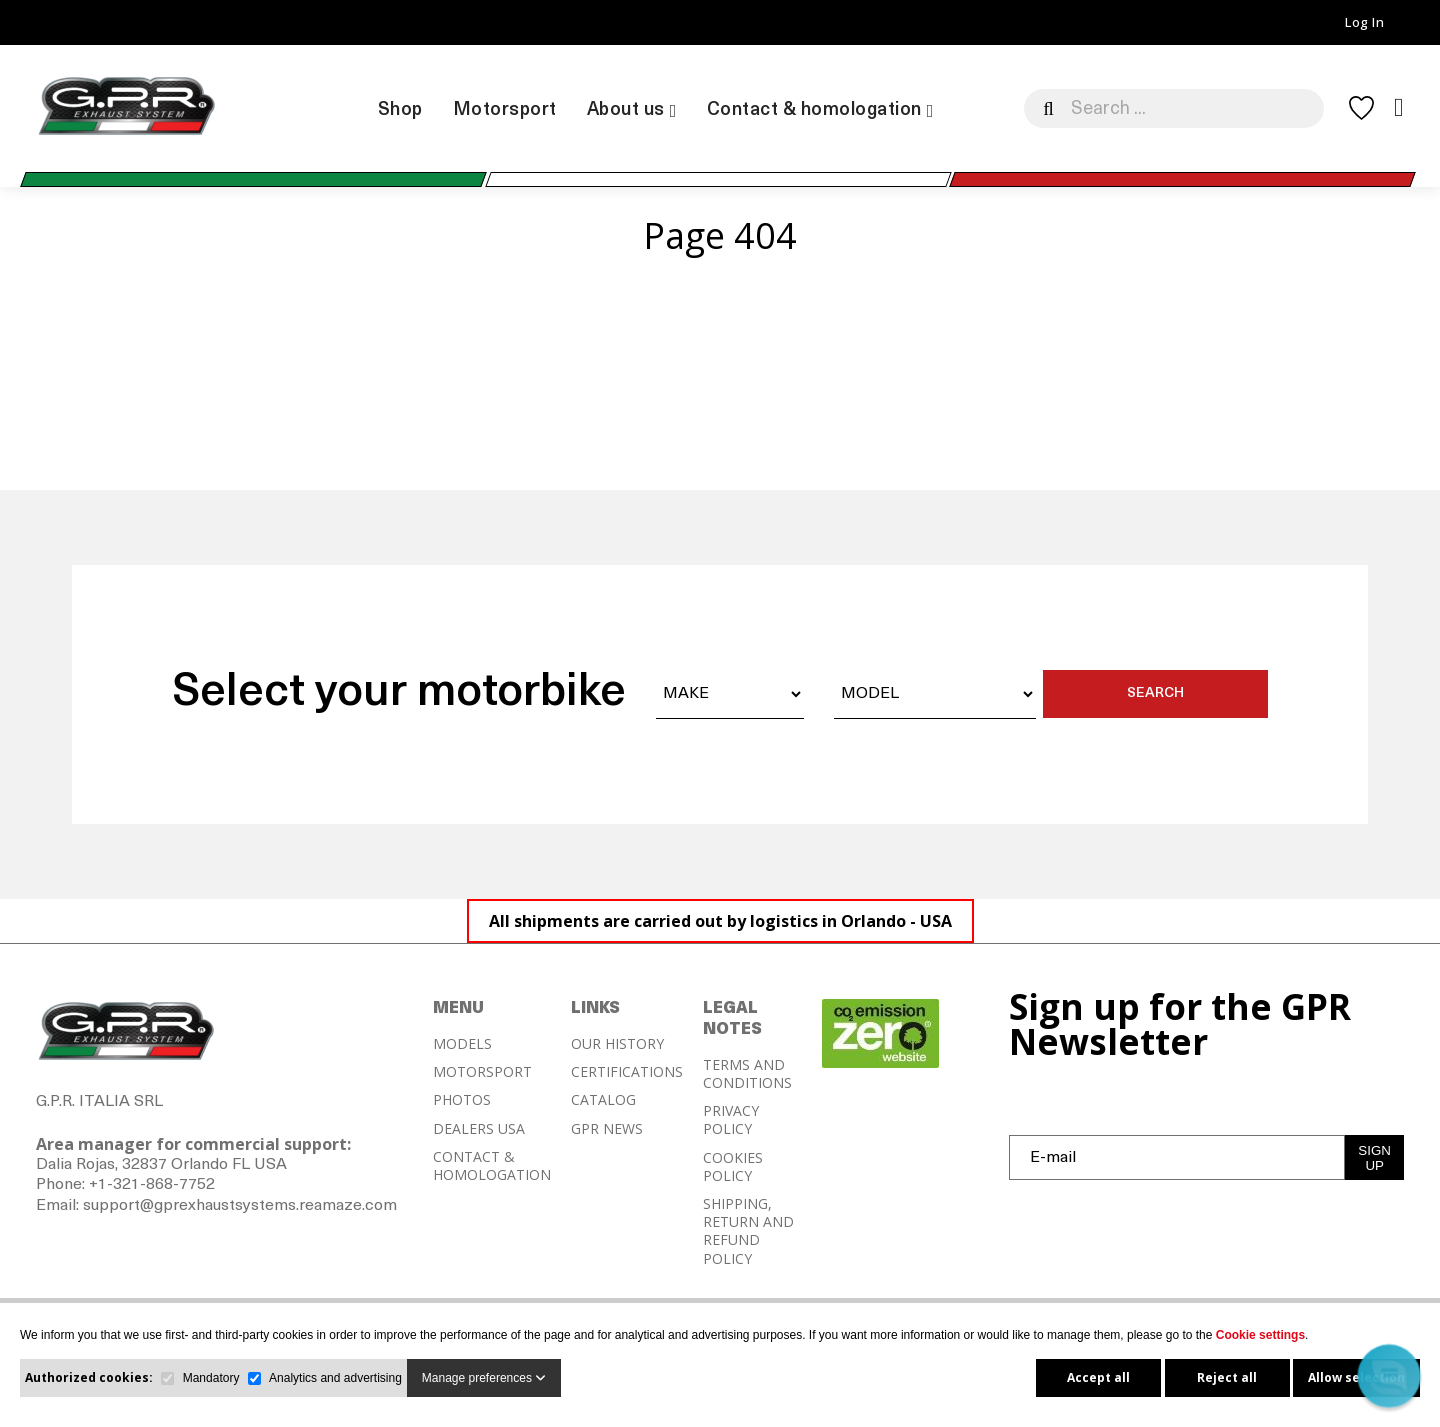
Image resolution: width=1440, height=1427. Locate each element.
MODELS (462, 1044)
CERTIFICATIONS (627, 1072)
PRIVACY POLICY (731, 1120)
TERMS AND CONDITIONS (747, 1074)
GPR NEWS (607, 1129)
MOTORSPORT (482, 1072)
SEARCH (1155, 693)
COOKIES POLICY (733, 1167)
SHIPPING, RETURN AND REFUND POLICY (748, 1231)
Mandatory (211, 1378)
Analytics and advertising (335, 1378)
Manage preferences (484, 1378)
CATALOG (603, 1100)
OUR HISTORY (617, 1044)
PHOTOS (462, 1100)
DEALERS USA (479, 1129)
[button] (1388, 1375)
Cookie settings (1260, 1335)
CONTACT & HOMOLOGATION (492, 1166)
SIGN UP (1374, 1158)
